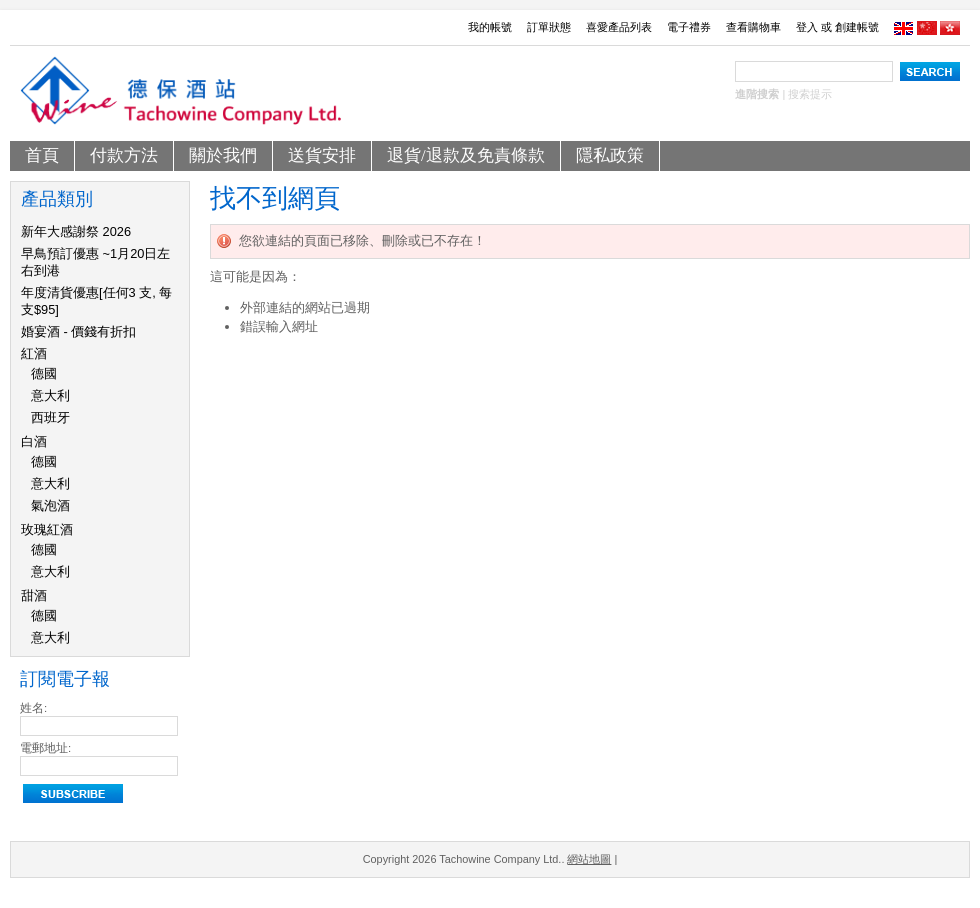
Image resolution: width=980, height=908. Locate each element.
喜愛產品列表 (619, 27)
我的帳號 (490, 27)
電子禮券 (689, 27)
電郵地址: (45, 748)
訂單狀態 (549, 27)
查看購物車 (753, 27)
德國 (44, 373)
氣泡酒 (50, 505)
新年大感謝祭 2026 (76, 231)
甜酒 (34, 595)
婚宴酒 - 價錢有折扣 (78, 331)
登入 (807, 27)
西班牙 (50, 417)
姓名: (33, 708)
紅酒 (34, 353)
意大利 (50, 395)
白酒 (34, 441)
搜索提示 (810, 94)
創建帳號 (857, 27)
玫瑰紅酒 (47, 529)
